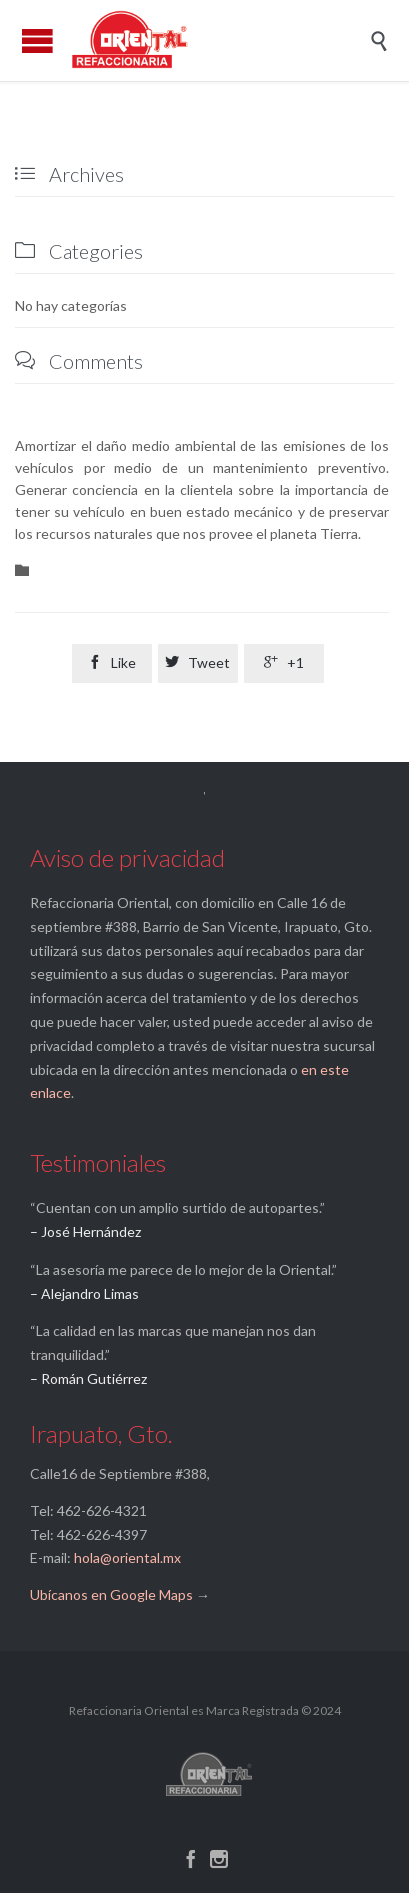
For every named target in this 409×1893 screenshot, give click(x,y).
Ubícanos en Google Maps (111, 1594)
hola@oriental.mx (127, 1557)
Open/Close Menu (37, 40)
